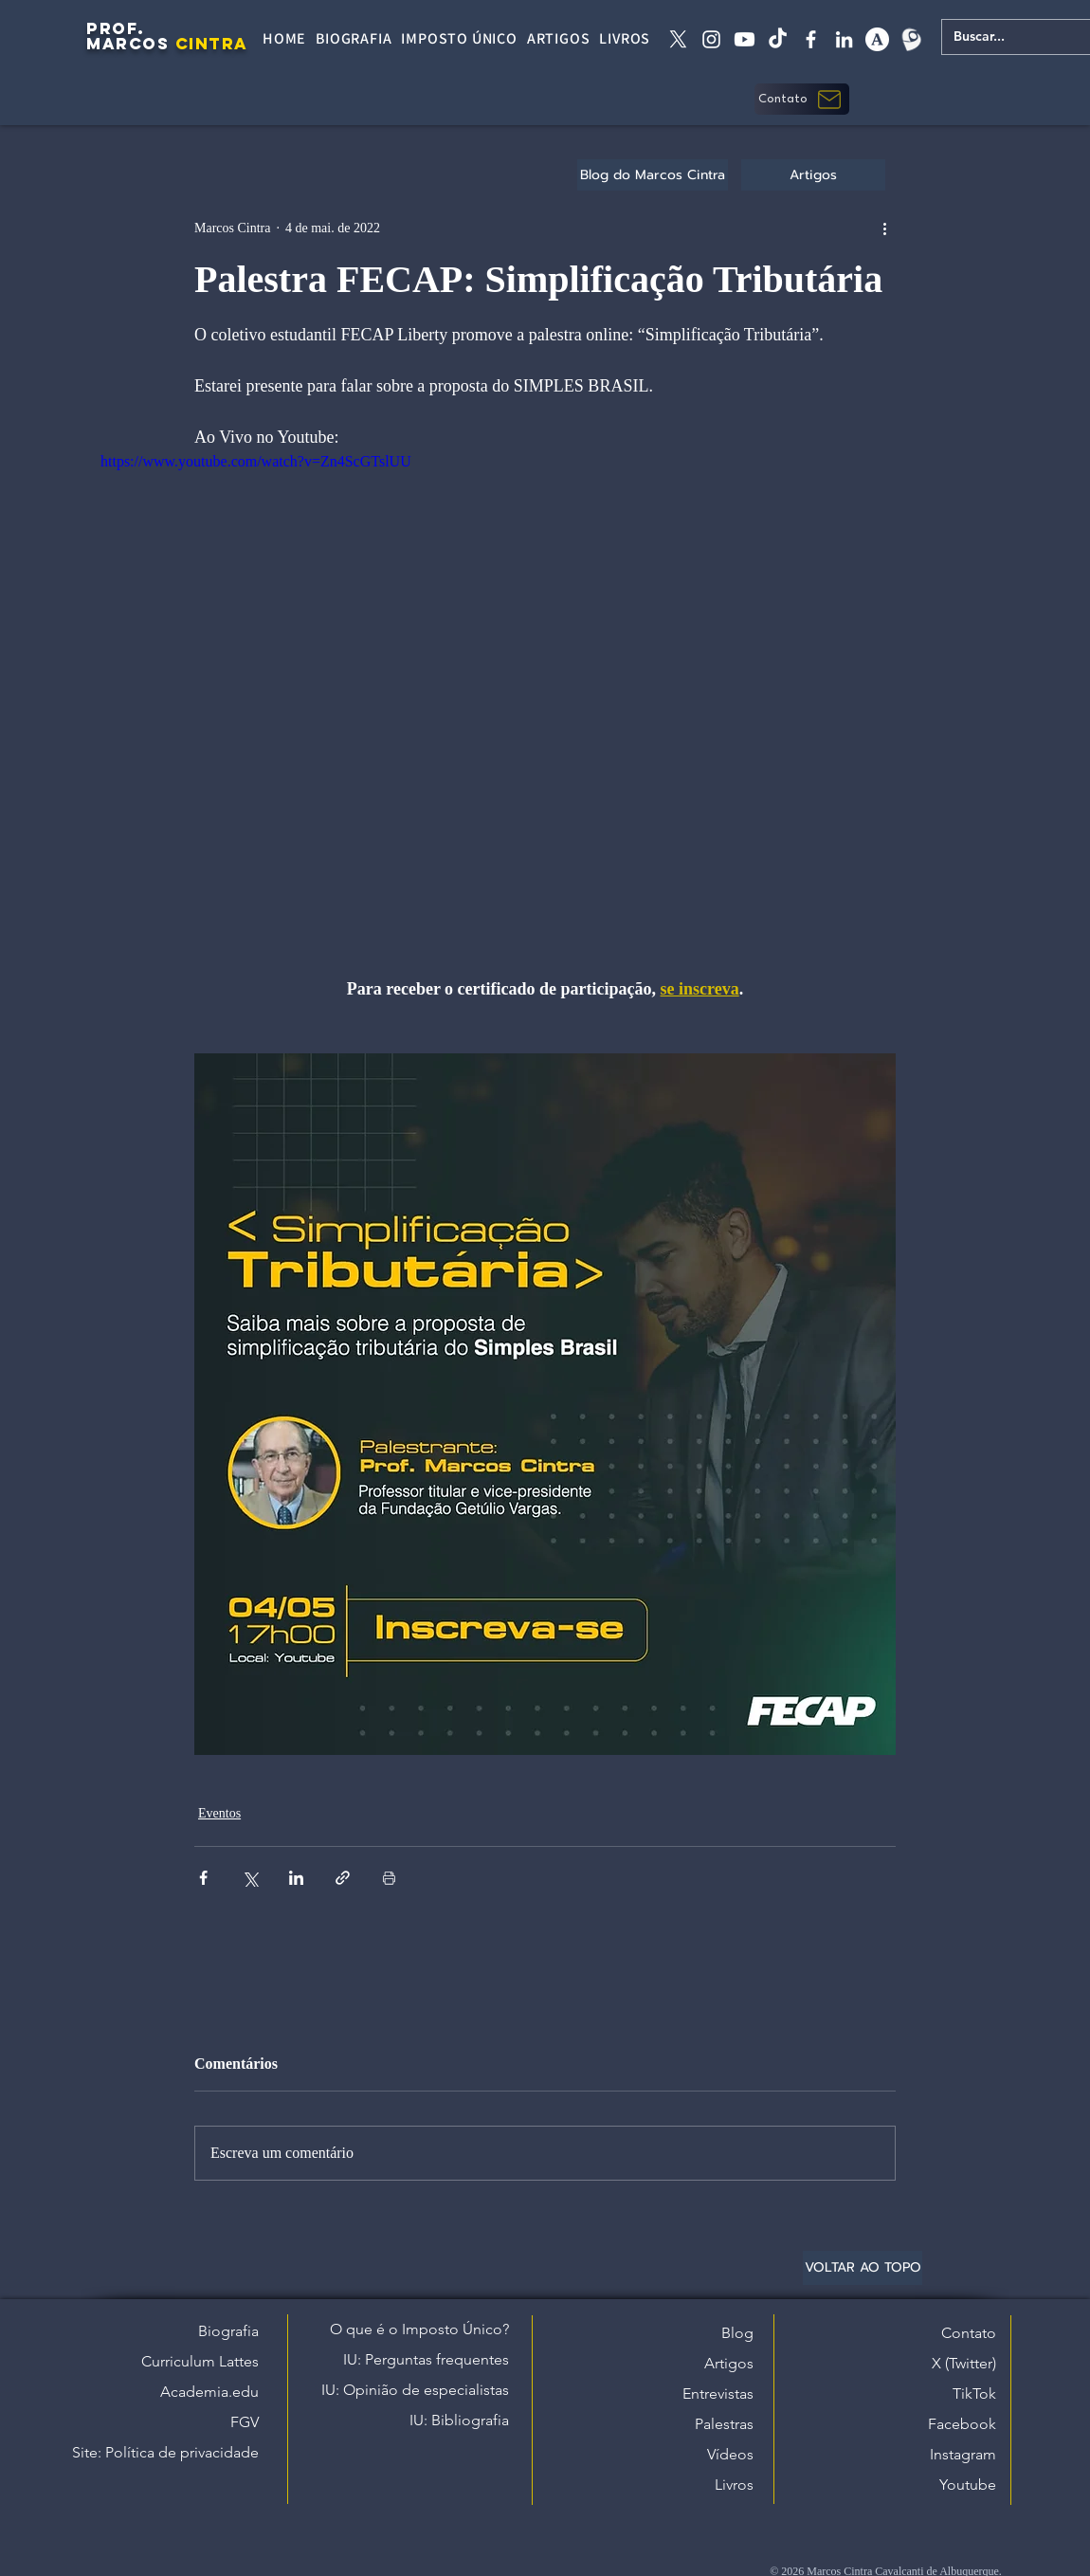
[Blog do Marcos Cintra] (652, 175)
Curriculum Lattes (200, 2361)
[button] (801, 99)
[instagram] (711, 39)
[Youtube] (744, 39)
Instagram (963, 2454)
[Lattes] (910, 39)
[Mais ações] (884, 227)
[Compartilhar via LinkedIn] (296, 1878)
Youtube (967, 2485)
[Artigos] (813, 175)
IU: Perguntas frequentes (426, 2359)
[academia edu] (877, 39)
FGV (244, 2422)
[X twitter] (678, 39)
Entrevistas (718, 2393)
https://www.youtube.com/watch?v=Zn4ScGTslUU (255, 461)
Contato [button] (968, 2333)
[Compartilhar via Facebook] (203, 1878)
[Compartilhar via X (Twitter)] (250, 1878)
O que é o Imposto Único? (419, 2329)
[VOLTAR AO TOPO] (862, 2268)
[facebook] (811, 39)
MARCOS (127, 43)
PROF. (115, 28)
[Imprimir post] (389, 1878)
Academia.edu (209, 2392)
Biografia (228, 2331)
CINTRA (211, 43)
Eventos (219, 1813)
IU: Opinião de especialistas (415, 2390)
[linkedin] (844, 39)
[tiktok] (778, 39)
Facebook (962, 2424)
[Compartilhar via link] (343, 1878)
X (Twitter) (964, 2363)
